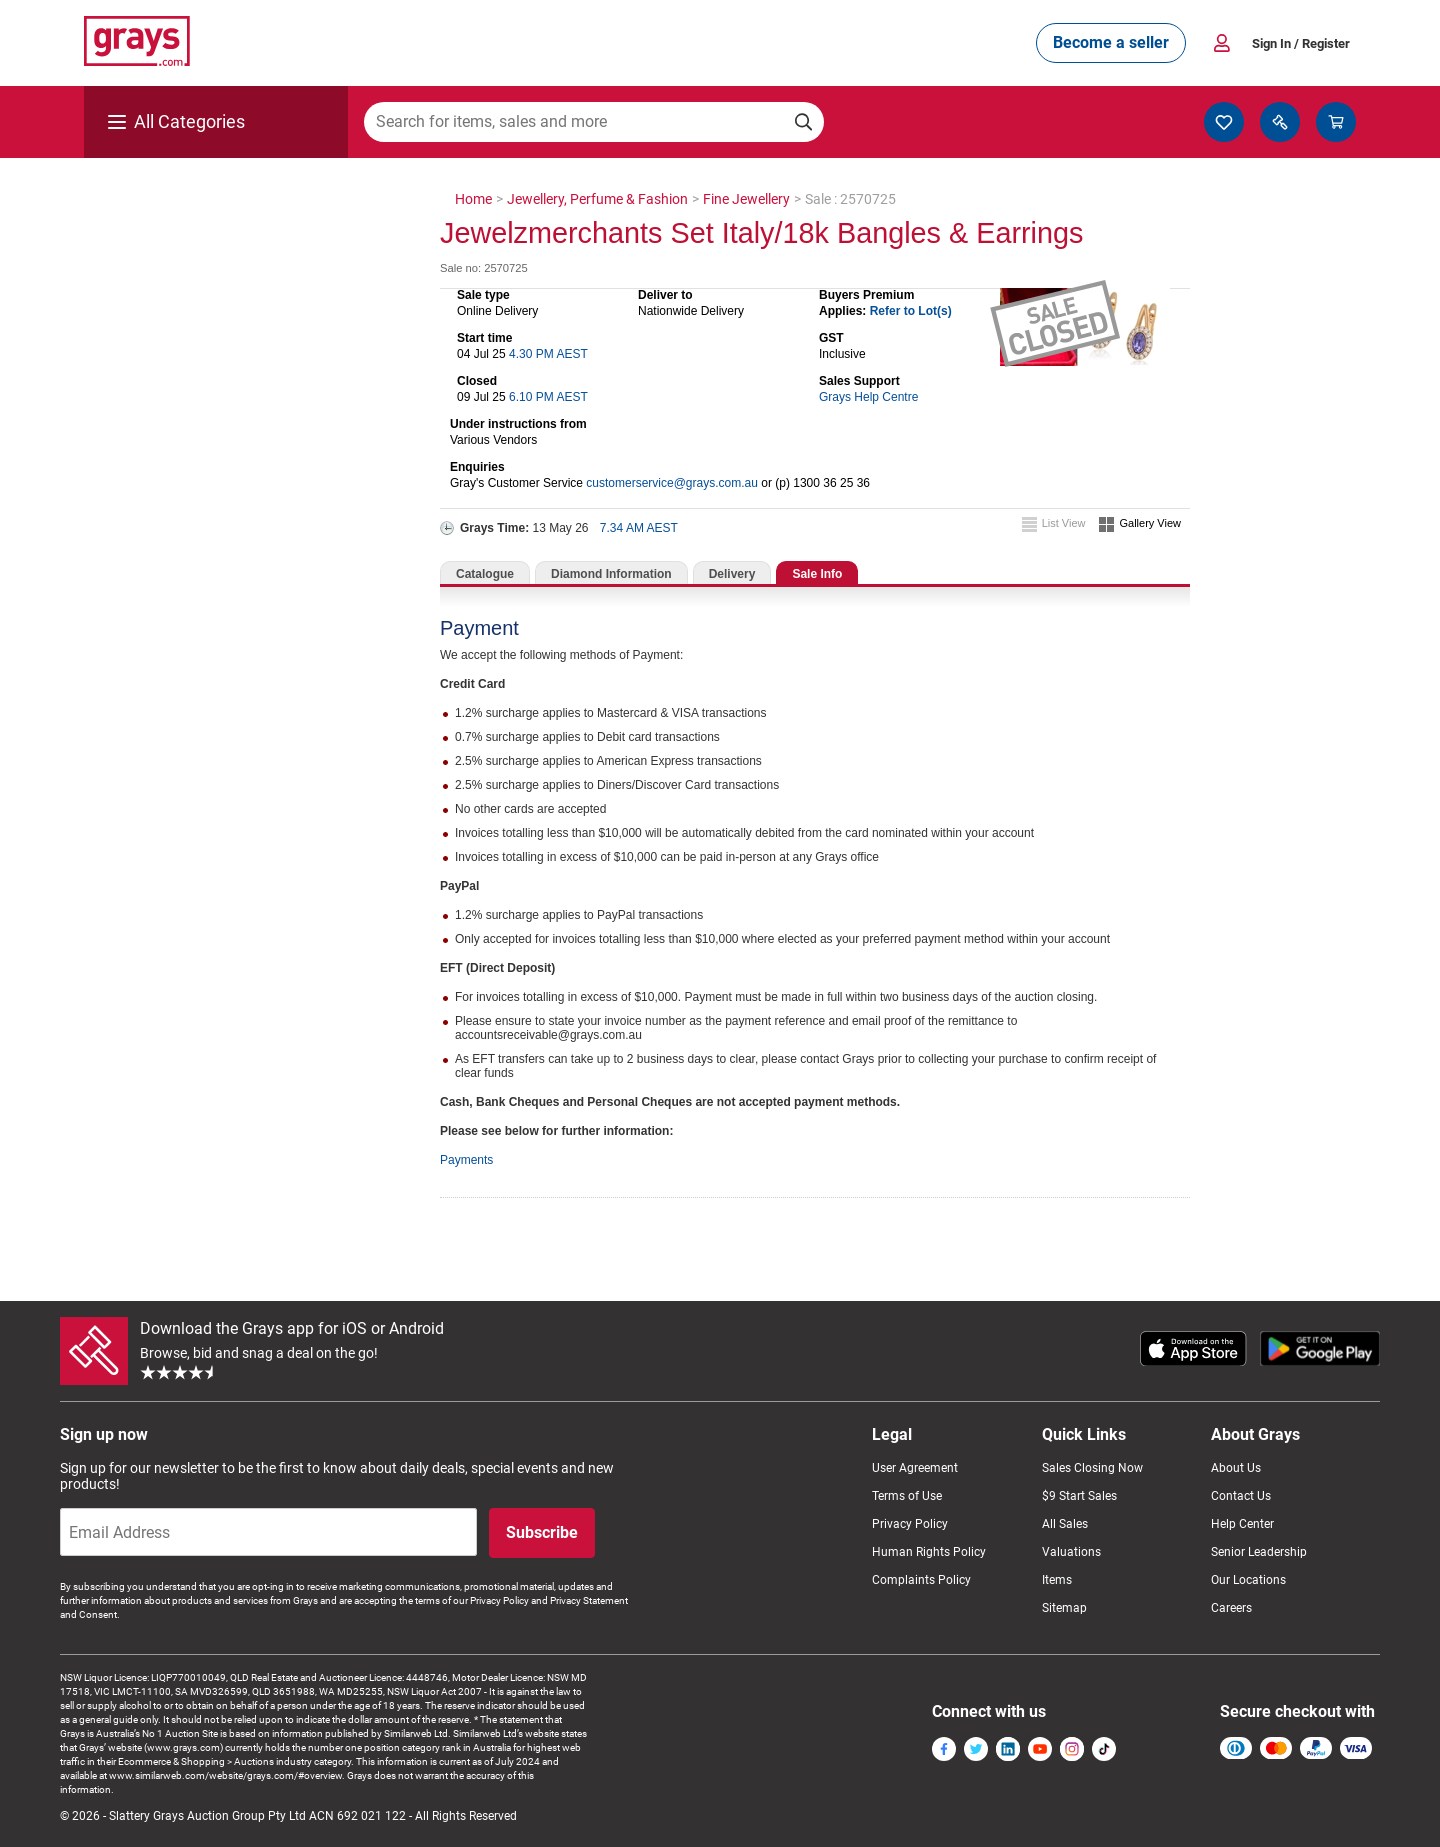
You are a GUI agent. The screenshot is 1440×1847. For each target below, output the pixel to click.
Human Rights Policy (929, 1552)
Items (1057, 1580)
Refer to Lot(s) (911, 311)
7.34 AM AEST (639, 528)
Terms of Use (907, 1496)
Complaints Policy (921, 1580)
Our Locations (1248, 1580)
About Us (1236, 1468)
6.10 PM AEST (548, 397)
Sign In (1301, 43)
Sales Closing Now (1092, 1468)
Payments (466, 1160)
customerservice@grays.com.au (672, 483)
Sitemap (1064, 1608)
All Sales (1065, 1524)
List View (1064, 523)
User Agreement (915, 1468)
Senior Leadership (1259, 1552)
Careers (1231, 1608)
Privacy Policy (910, 1524)
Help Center (1242, 1524)
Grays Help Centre (868, 397)
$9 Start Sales (1079, 1496)
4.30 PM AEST (548, 354)
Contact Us (1241, 1496)
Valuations (1071, 1552)
